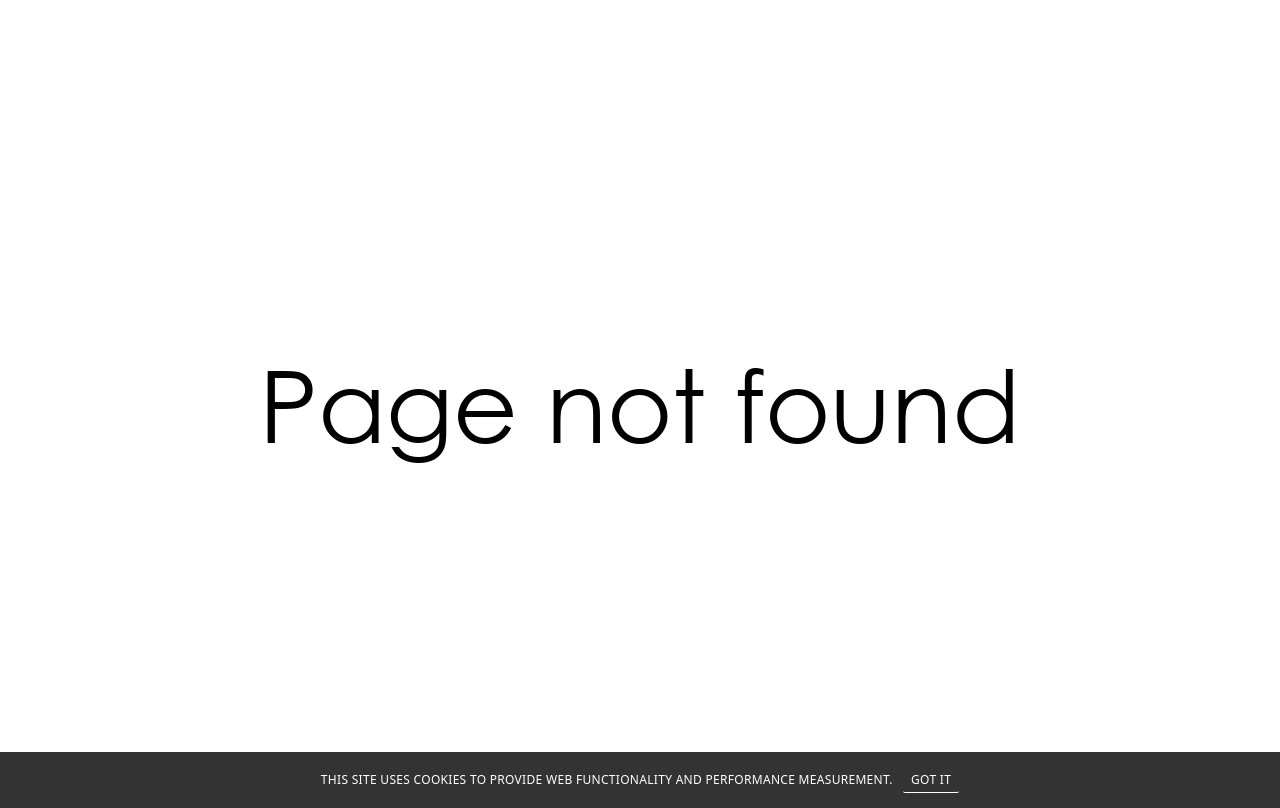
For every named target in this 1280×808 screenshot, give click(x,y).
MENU (1232, 22)
